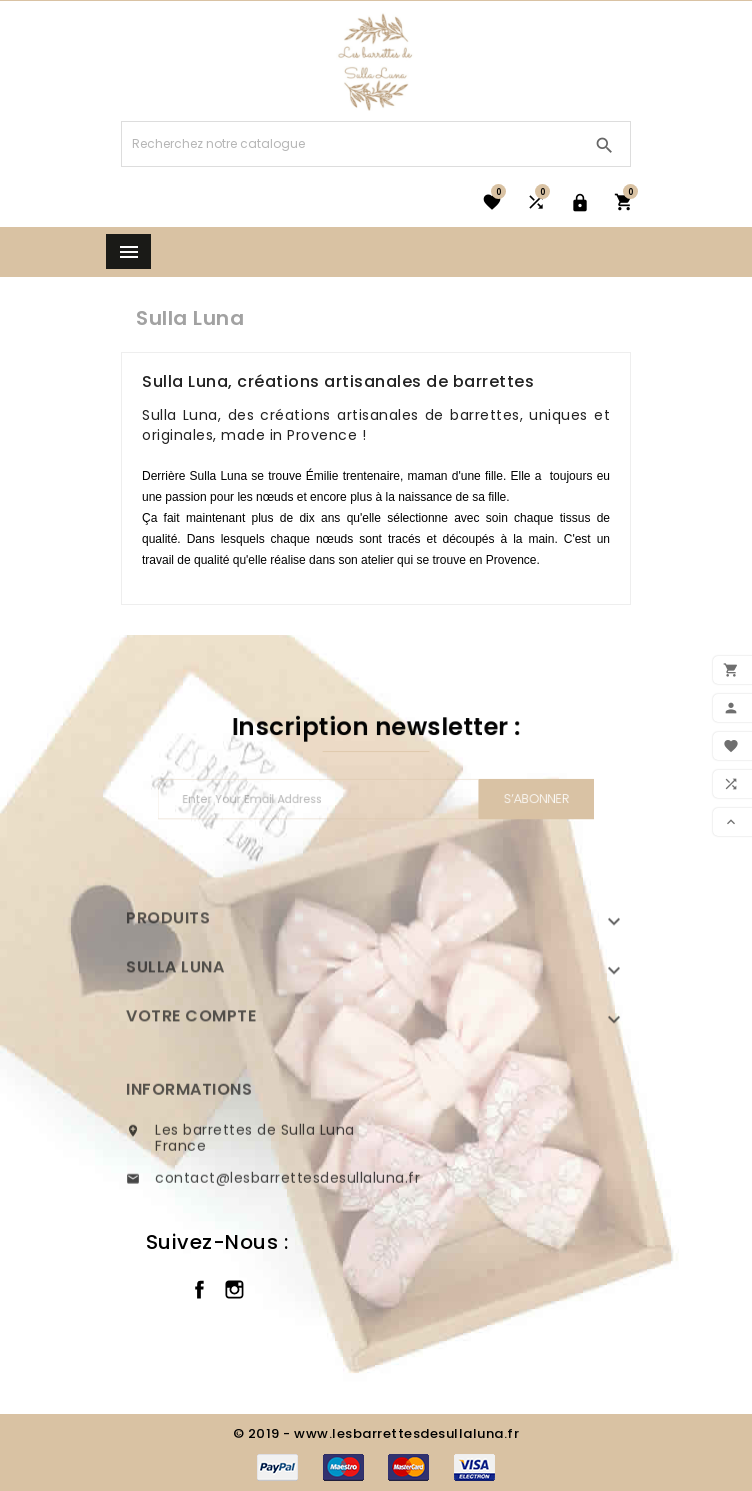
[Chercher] (350, 144)
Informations (189, 1123)
